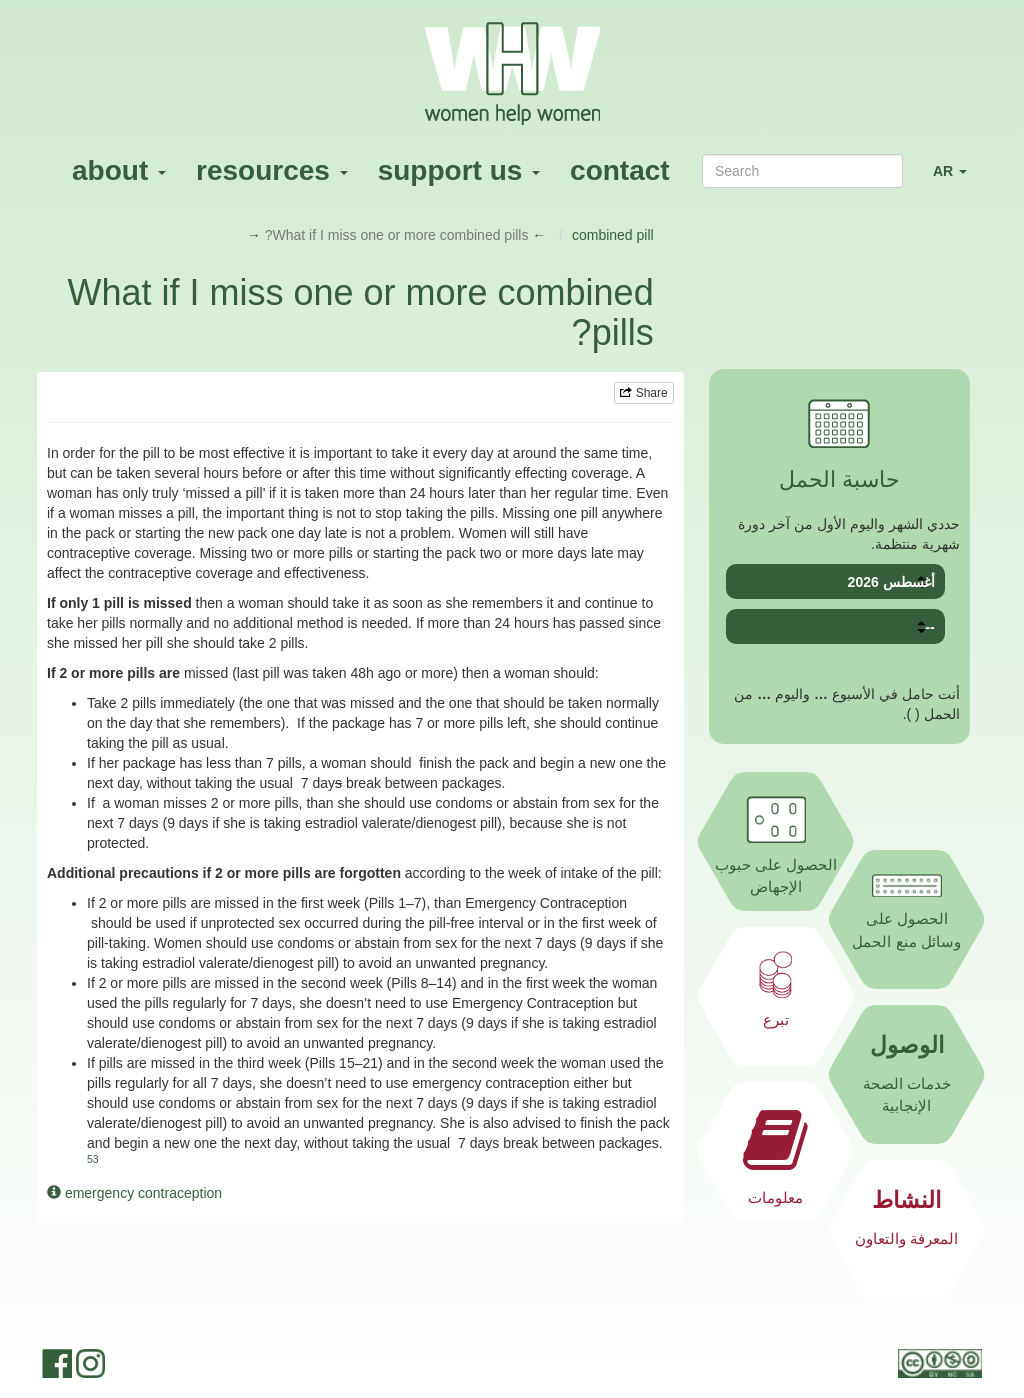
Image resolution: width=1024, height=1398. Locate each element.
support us (459, 170)
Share (643, 393)
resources (272, 170)
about (119, 170)
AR (957, 179)
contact (620, 170)
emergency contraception (134, 1193)
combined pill (613, 235)
